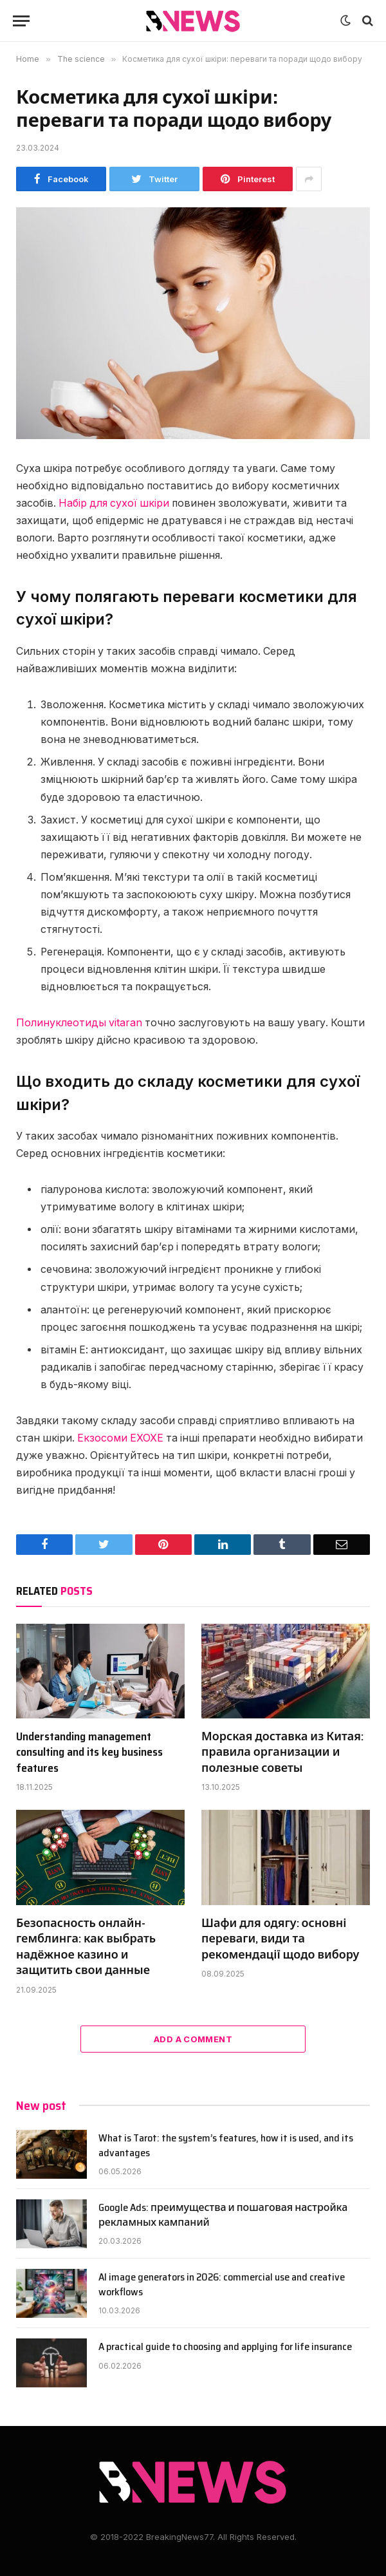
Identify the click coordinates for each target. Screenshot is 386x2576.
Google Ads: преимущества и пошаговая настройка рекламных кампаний (222, 2215)
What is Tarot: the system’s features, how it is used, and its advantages (225, 2146)
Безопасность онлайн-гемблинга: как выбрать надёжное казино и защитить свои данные (86, 1947)
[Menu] (21, 20)
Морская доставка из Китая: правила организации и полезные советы (282, 1752)
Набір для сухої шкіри (114, 503)
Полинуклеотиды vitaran (79, 1023)
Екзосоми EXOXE (120, 1438)
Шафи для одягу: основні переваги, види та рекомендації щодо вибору (280, 1938)
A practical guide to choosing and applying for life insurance (225, 2347)
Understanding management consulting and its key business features (89, 1752)
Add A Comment (193, 2039)
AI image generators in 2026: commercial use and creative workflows (221, 2285)
